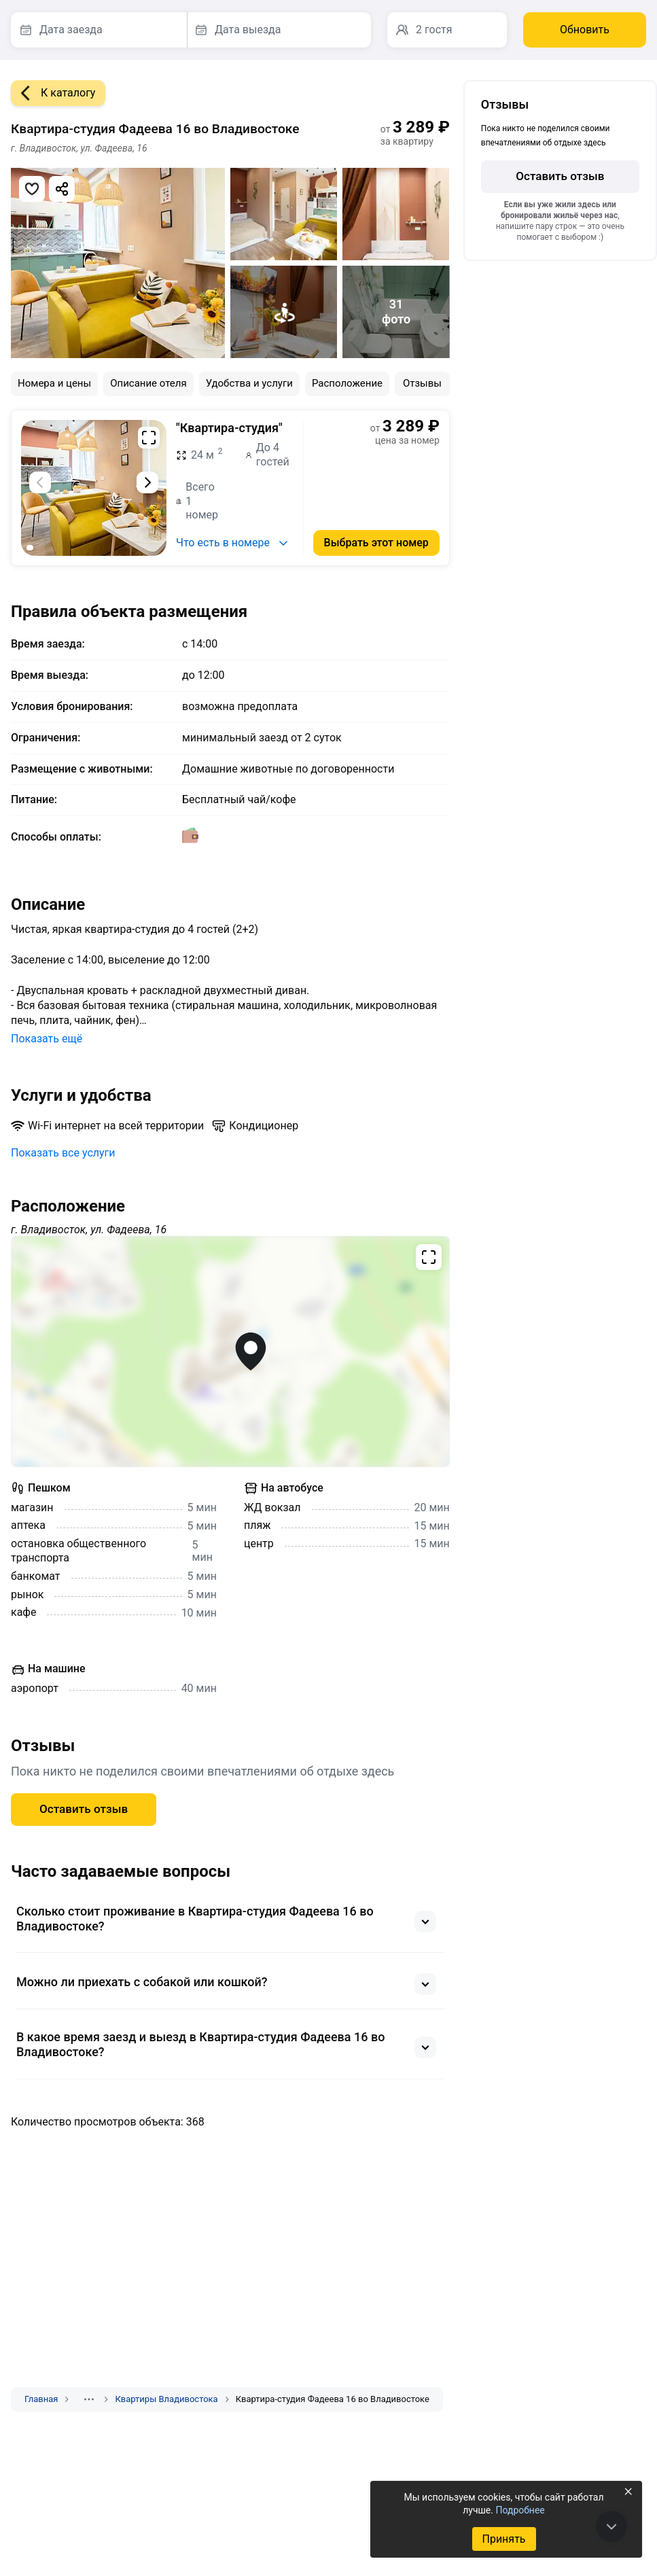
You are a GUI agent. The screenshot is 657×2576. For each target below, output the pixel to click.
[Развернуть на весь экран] (149, 437)
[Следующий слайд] (147, 482)
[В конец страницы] (611, 2526)
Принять (503, 2539)
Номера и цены (54, 383)
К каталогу (53, 93)
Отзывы (422, 383)
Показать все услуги (63, 1152)
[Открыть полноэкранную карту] (230, 1351)
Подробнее (519, 2510)
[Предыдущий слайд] (40, 482)
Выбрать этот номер (376, 542)
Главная (41, 2399)
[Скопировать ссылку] (62, 189)
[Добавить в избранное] (32, 189)
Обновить (584, 29)
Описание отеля (148, 383)
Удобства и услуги (249, 383)
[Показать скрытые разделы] (89, 2399)
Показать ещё (46, 1038)
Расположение (347, 383)
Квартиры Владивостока (166, 2399)
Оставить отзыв (83, 1809)
